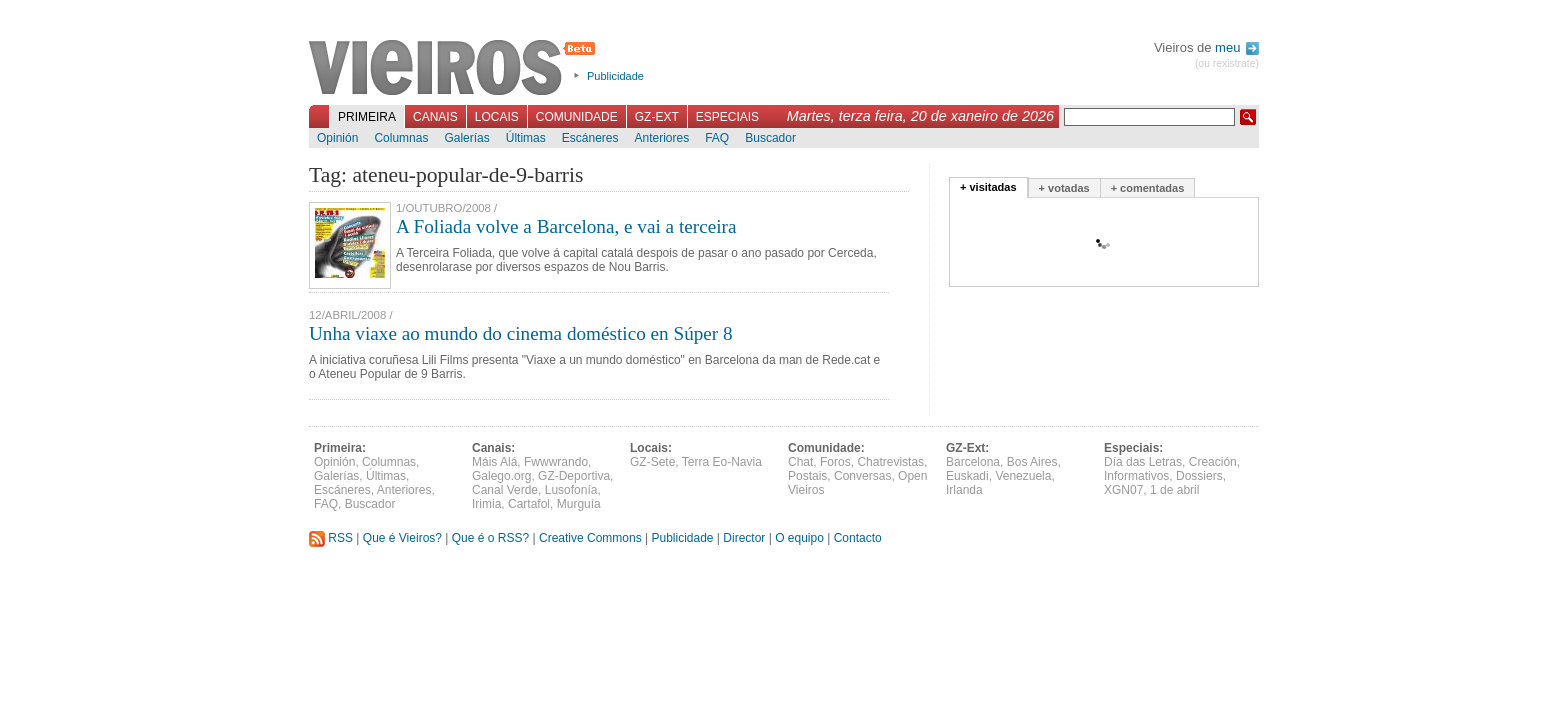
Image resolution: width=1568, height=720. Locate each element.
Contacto (858, 538)
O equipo (799, 538)
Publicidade (615, 76)
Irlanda (964, 490)
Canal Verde (505, 490)
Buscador (770, 138)
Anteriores (661, 138)
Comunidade (577, 117)
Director (744, 538)
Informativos (1136, 476)
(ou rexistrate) (1227, 63)
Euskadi (967, 476)
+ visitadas (988, 187)
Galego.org (501, 476)
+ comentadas (1148, 188)
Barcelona (973, 462)
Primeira (367, 117)
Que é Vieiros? (402, 538)
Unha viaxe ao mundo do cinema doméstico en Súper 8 (521, 333)
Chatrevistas (890, 462)
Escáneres (590, 138)
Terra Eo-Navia (722, 462)
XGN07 (1123, 490)
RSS (331, 538)
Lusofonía (571, 490)
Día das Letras (1143, 462)
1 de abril (1174, 490)
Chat (800, 462)
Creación (1213, 462)
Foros (835, 462)
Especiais (727, 117)
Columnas (401, 138)
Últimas (526, 138)
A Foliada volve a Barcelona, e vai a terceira (566, 226)
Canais (435, 117)
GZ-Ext (657, 117)
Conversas (862, 476)
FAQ (717, 138)
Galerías (466, 138)
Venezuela (1023, 476)
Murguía (579, 504)
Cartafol (529, 504)
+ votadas (1064, 188)
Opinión (337, 138)
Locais (497, 117)
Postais (807, 476)
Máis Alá (494, 462)
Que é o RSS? (490, 538)
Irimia (486, 504)
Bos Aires (1032, 462)
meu (1237, 47)
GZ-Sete (652, 462)
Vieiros (455, 69)
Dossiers (1199, 476)
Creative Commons (590, 538)
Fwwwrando (556, 462)
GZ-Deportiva (574, 476)
